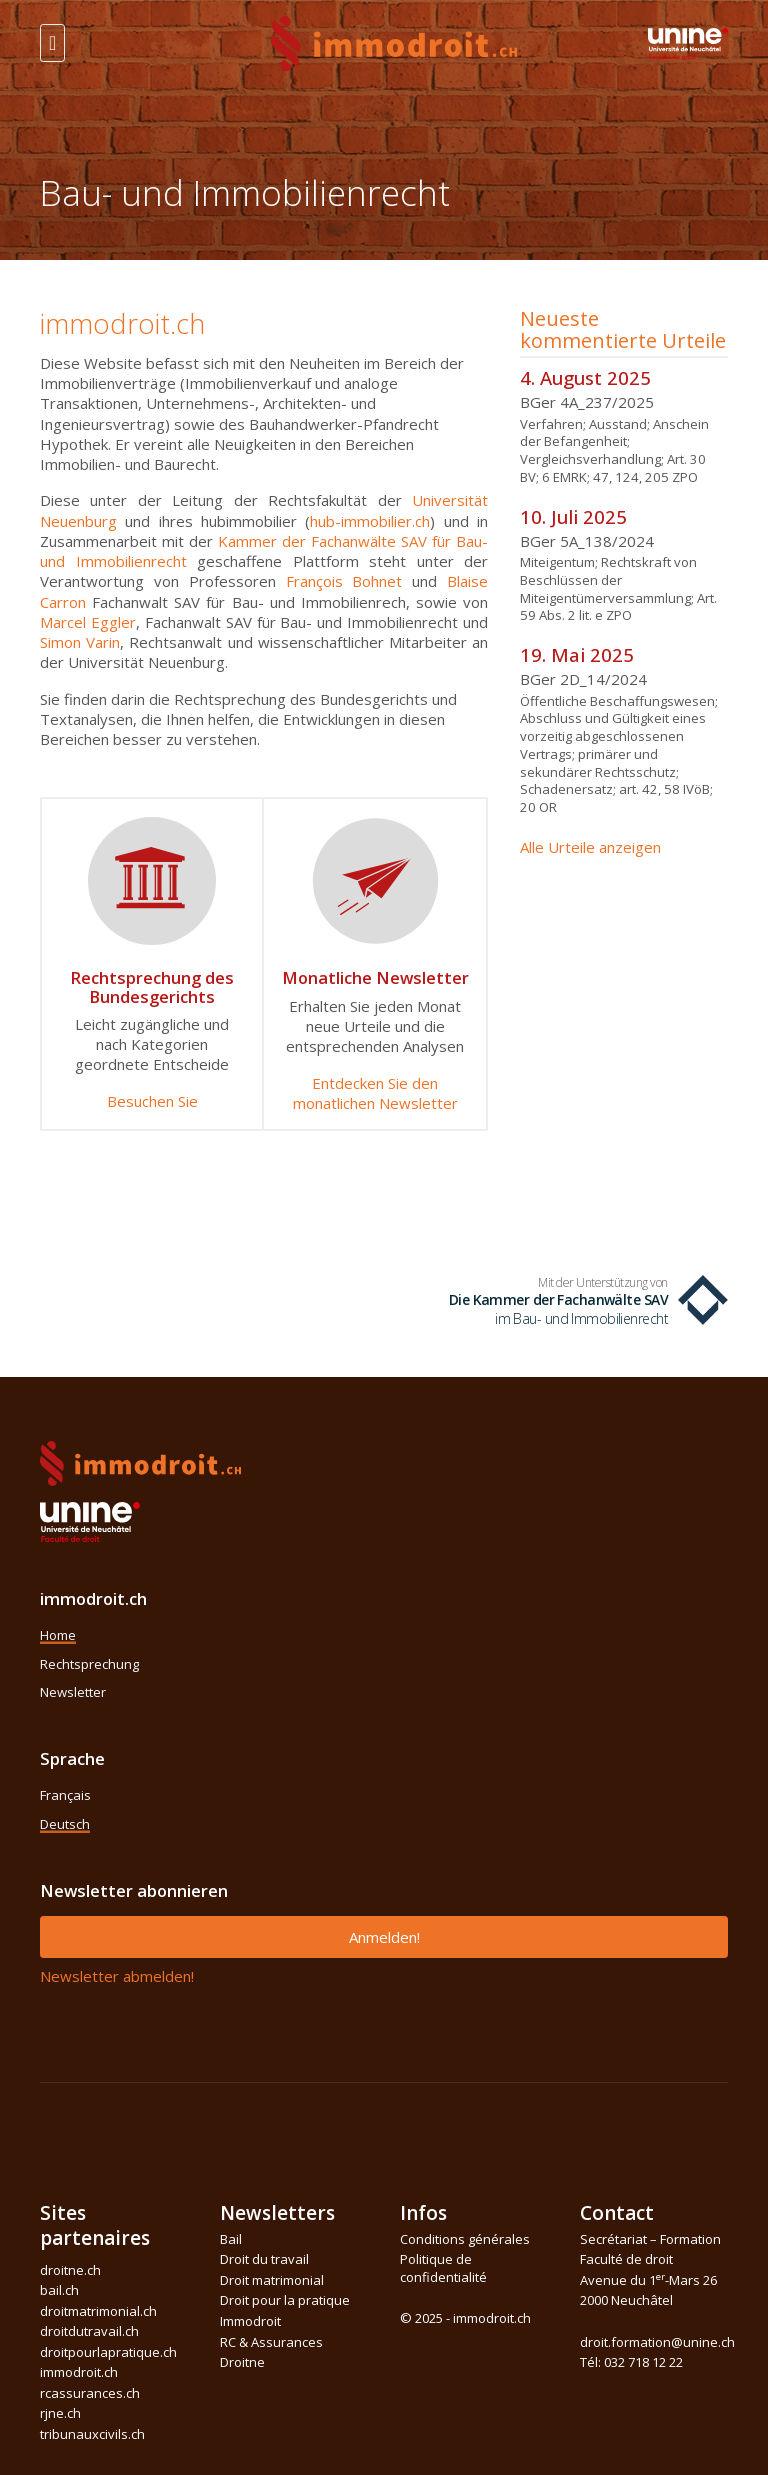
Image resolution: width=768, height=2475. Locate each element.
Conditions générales (465, 2239)
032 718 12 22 (643, 2362)
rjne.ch (60, 2413)
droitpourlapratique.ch (108, 2352)
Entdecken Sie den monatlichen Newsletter (375, 1093)
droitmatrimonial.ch (98, 2311)
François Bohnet (344, 581)
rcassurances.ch (90, 2393)
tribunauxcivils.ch (92, 2434)
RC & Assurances (271, 2342)
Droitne (242, 2362)
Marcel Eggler (88, 622)
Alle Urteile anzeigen (590, 847)
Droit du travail (264, 2259)
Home (58, 1635)
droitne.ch (70, 2270)
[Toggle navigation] (52, 43)
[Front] (394, 41)
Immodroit (250, 2321)
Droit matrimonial (272, 2280)
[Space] (688, 41)
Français (65, 1795)
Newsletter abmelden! (117, 1976)
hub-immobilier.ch (370, 521)
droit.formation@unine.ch (657, 2342)
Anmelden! (384, 1937)
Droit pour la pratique (285, 2300)
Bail (231, 2239)
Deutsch (65, 1824)
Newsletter (73, 1692)
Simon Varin (80, 642)
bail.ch (59, 2290)
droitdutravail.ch (89, 2331)
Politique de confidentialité (443, 2268)
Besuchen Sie (152, 1101)
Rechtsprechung (89, 1664)
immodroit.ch (79, 2372)
